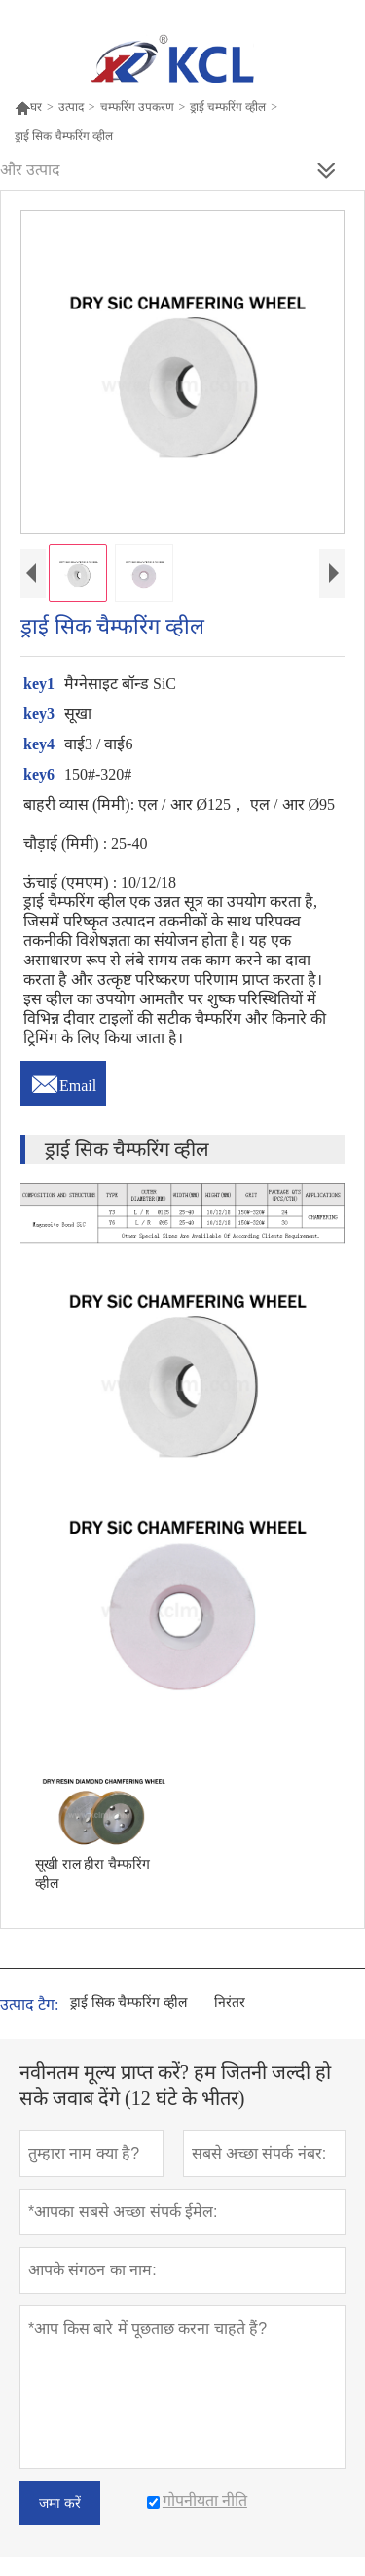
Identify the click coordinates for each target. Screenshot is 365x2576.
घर (28, 107)
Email (63, 1080)
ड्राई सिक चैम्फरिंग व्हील (128, 2002)
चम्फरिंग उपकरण (137, 107)
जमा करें (60, 2503)
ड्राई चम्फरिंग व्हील (228, 107)
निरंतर (229, 2002)
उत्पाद (71, 107)
